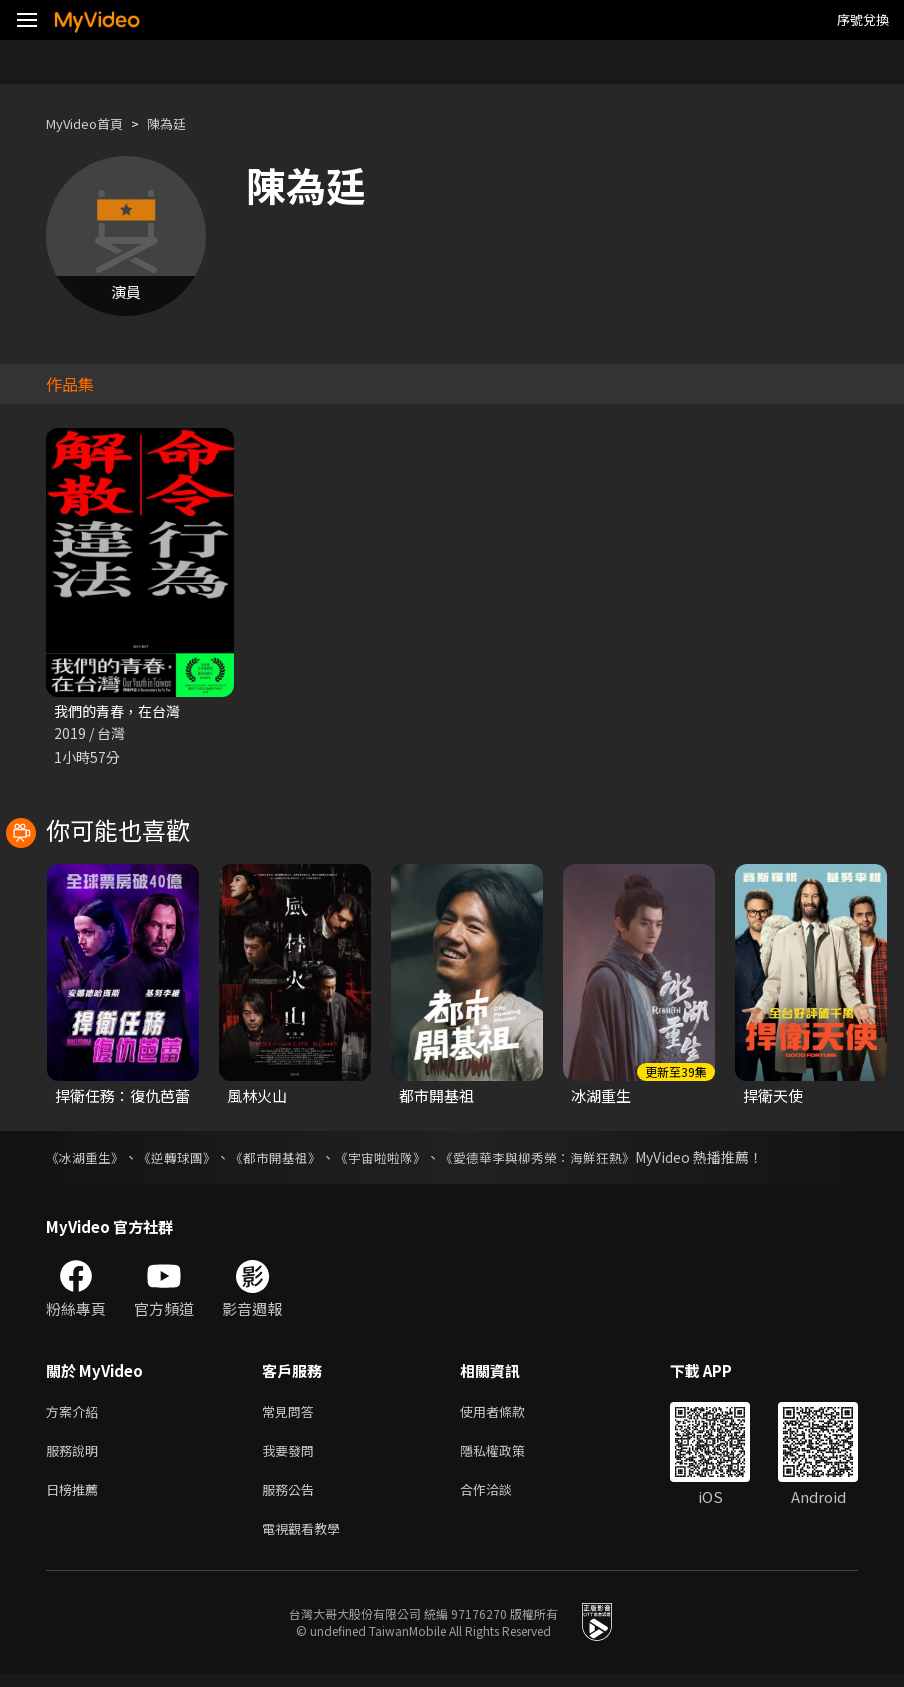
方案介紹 (76, 1414)
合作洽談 (502, 1498)
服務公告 (292, 1498)
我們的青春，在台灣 (121, 711)
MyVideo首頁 (91, 123)
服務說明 (76, 1456)
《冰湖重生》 (88, 1159)
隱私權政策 (509, 1456)
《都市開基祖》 (291, 1159)
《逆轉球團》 (186, 1159)
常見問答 (292, 1414)
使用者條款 (509, 1414)
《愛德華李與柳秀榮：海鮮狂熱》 (571, 1159)
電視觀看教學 (307, 1540)
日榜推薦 (76, 1498)
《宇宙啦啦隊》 (403, 1159)
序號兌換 (863, 19)
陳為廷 (183, 123)
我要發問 (292, 1456)
